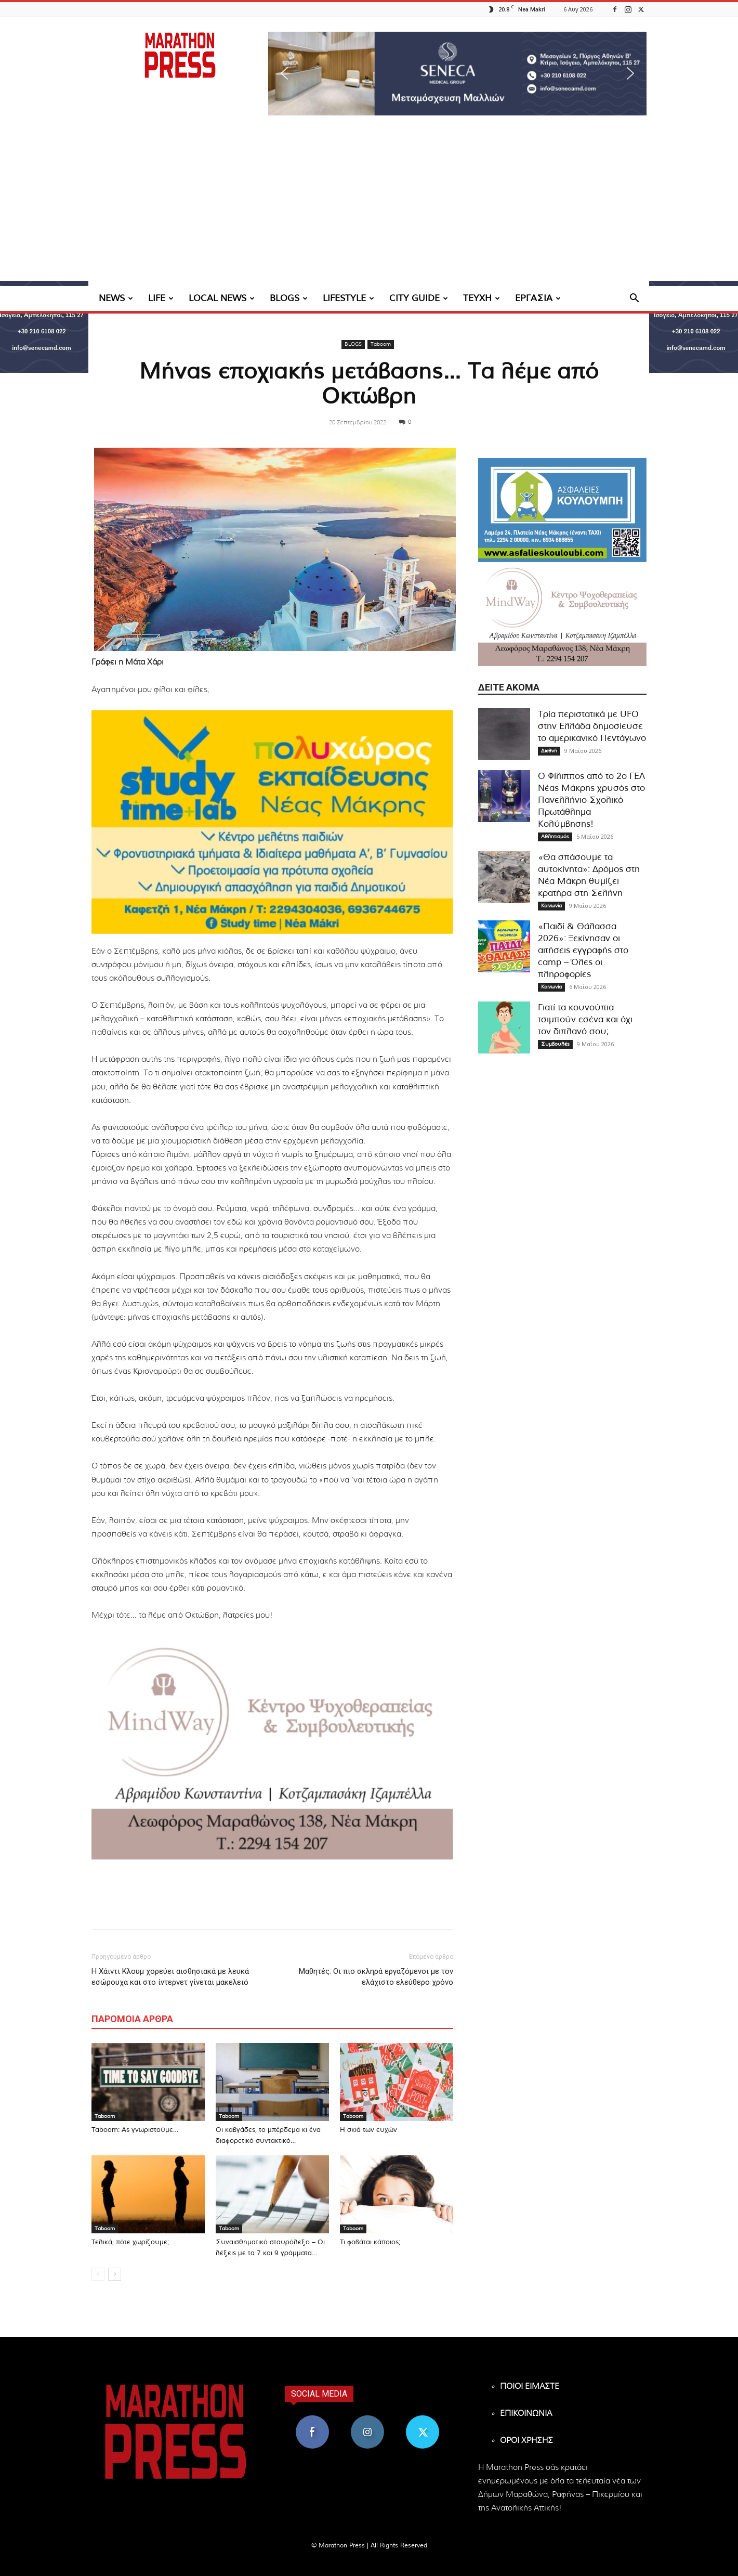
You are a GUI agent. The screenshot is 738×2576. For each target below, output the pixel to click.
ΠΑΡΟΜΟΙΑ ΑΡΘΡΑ (132, 2018)
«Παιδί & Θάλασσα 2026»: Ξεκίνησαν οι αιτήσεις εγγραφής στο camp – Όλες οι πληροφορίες (583, 950)
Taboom (381, 344)
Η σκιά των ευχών (368, 2130)
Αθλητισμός (555, 836)
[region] (457, 73)
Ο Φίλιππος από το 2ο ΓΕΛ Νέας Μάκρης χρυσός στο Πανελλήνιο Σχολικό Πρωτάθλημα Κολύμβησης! (591, 800)
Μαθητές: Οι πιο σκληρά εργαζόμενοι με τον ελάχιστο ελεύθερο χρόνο (376, 1977)
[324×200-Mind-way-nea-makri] (272, 1747)
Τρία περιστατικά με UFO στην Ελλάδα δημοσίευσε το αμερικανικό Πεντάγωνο (592, 726)
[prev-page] (97, 2274)
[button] (457, 73)
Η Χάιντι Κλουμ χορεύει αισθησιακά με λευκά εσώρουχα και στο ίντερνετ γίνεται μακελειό (170, 1977)
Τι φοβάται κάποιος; (370, 2242)
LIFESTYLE (348, 298)
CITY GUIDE (418, 298)
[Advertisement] (369, 208)
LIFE (161, 298)
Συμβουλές (555, 1044)
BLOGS (289, 298)
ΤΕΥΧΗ (481, 298)
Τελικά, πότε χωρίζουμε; (130, 2242)
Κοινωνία (551, 905)
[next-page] (114, 2274)
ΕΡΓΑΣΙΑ (538, 298)
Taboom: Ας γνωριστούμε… (134, 2130)
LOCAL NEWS (222, 298)
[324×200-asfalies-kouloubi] (562, 510)
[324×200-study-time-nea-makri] (272, 822)
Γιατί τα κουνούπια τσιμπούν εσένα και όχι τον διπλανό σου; (585, 1019)
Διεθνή (549, 750)
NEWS (116, 298)
